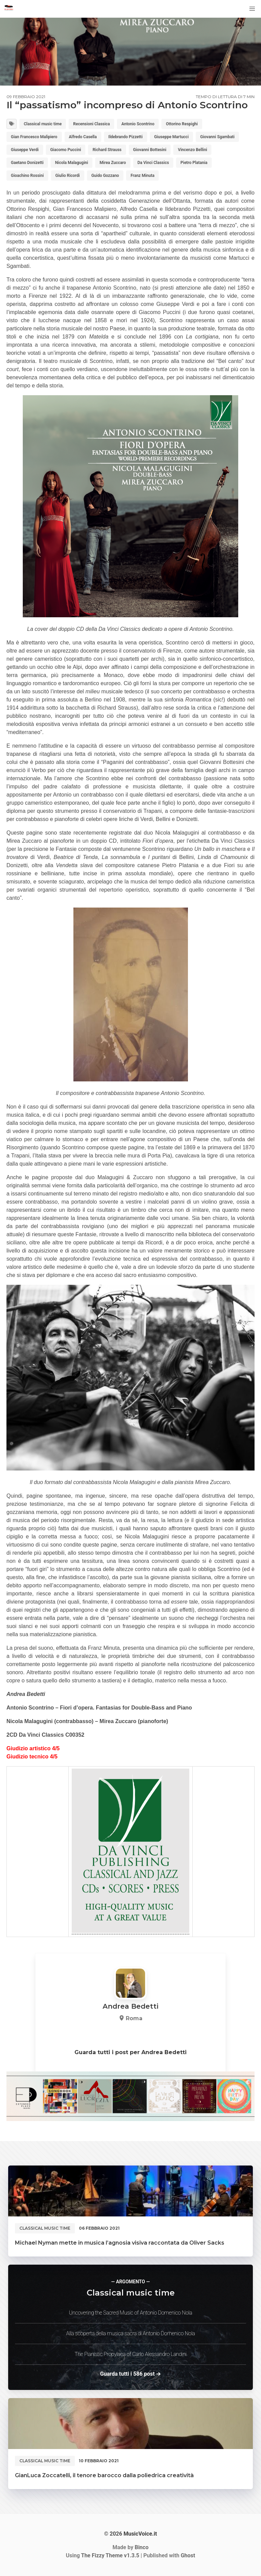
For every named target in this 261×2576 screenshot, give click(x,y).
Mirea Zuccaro (113, 162)
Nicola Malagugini (71, 162)
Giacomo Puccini (65, 149)
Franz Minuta (142, 175)
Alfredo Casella (83, 136)
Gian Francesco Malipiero (34, 136)
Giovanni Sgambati (217, 136)
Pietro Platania (193, 162)
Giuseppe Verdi (25, 149)
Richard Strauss (106, 149)
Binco (142, 2547)
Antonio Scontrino (137, 124)
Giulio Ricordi (67, 175)
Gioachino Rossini (27, 175)
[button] (252, 9)
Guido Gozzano (105, 175)
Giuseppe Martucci (171, 136)
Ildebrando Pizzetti (125, 136)
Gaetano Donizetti (27, 162)
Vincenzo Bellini (192, 149)
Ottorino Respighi (182, 124)
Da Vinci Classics (153, 162)
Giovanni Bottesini (150, 149)
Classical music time (43, 124)
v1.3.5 (110, 2555)
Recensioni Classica (91, 124)
